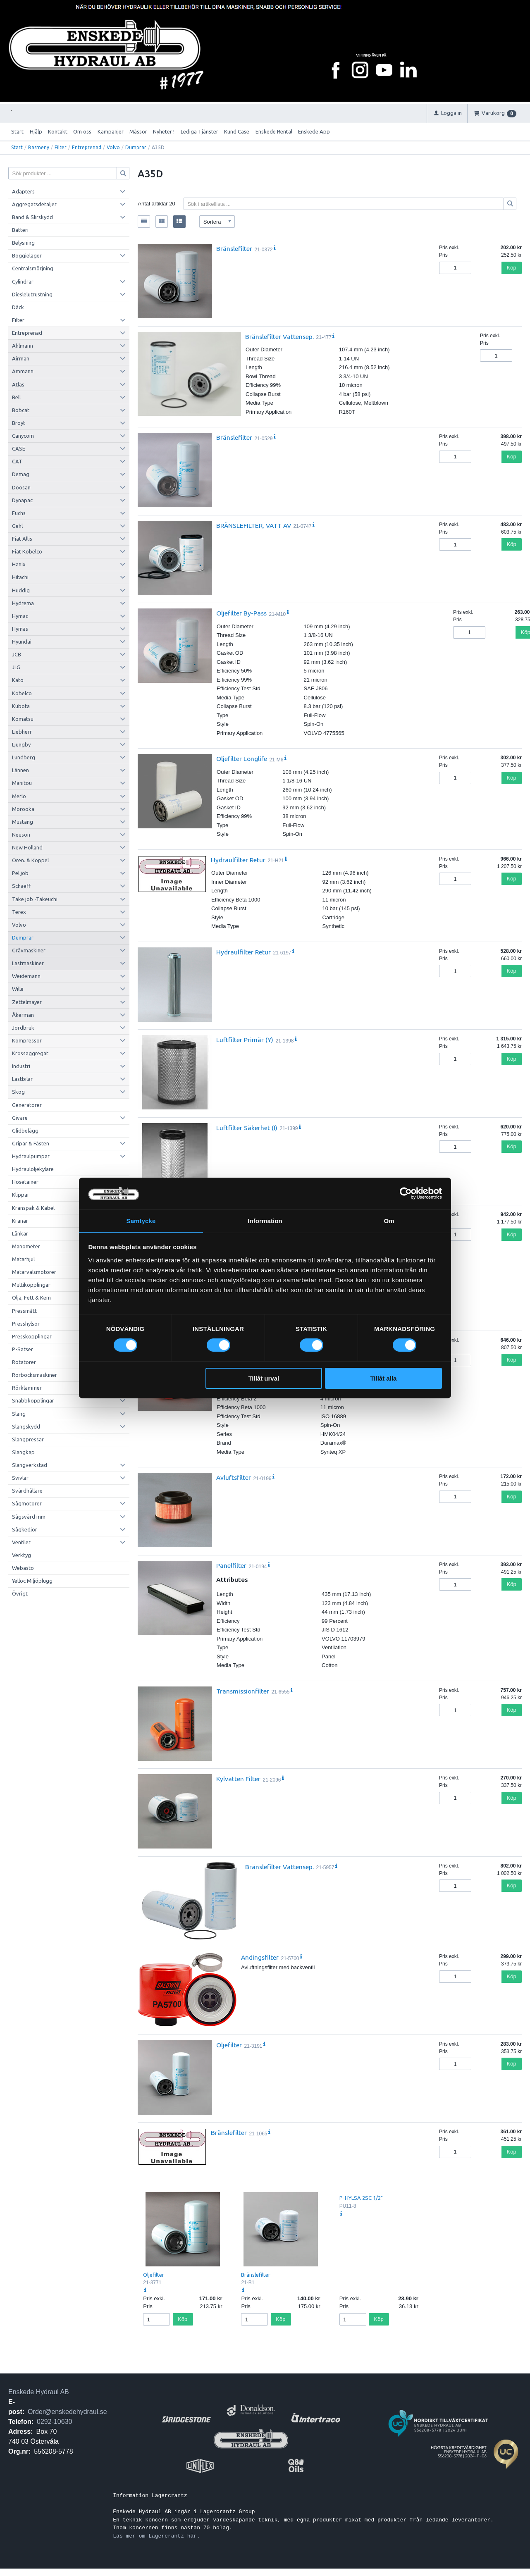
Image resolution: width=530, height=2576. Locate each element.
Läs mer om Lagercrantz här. (156, 2536)
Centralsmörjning (32, 268)
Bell (16, 397)
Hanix (19, 564)
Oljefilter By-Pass (241, 613)
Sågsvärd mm (28, 1516)
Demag (20, 474)
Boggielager (27, 255)
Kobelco (22, 693)
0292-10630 (54, 2421)
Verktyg (21, 1555)
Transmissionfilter (242, 1691)
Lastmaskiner (28, 963)
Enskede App (314, 131)
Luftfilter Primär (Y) (244, 1039)
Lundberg (23, 757)
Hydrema (23, 603)
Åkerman (23, 1015)
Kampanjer (111, 131)
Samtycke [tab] (141, 1220)
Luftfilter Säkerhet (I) (246, 1127)
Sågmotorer (27, 1503)
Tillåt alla (383, 1378)
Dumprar (135, 147)
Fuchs (19, 513)
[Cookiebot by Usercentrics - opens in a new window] (406, 1193)
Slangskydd (26, 1426)
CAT (17, 461)
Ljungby (21, 744)
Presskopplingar (32, 1336)
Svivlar (20, 1478)
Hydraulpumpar (31, 1156)
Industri (21, 1066)
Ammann (22, 371)
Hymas (20, 629)
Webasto (23, 1568)
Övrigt (20, 1593)
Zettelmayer (27, 1002)
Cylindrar (22, 281)
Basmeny (38, 147)
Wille (18, 989)
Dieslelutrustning (32, 294)
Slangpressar (28, 1439)
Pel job (20, 873)
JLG (16, 667)
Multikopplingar (31, 1285)
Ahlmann (22, 345)
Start (17, 131)
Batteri (20, 230)
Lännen (20, 770)
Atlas (18, 384)
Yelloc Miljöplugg (32, 1581)
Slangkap (23, 1452)
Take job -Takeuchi (34, 899)
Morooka (23, 809)
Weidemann (26, 976)
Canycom (23, 436)
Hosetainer (25, 1182)
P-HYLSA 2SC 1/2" (361, 2198)
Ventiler (21, 1542)
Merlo (19, 796)
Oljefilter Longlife (241, 758)
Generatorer (27, 1105)
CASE (18, 448)
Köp (511, 268)
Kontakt (57, 131)
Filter (61, 147)
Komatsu (22, 719)
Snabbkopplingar (33, 1400)
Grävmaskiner (28, 950)
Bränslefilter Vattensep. (279, 336)
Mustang (22, 822)
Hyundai (21, 641)
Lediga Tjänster (199, 131)
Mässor (138, 131)
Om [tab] (389, 1220)
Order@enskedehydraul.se (67, 2411)
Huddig (21, 590)
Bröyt (18, 423)
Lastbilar (22, 1079)
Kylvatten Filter (238, 1778)
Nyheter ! (163, 131)
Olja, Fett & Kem (31, 1297)
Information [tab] (265, 1220)
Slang (19, 1414)
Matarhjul (23, 1259)
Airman (20, 358)
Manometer (26, 1246)
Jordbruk (23, 1027)
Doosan (21, 487)
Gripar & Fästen (30, 1143)
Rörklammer (27, 1388)
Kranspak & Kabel (33, 1208)
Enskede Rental (273, 131)
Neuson (21, 834)
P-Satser (22, 1349)
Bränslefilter (234, 248)
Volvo (113, 147)
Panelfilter (231, 1565)
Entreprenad (86, 147)
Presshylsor (26, 1323)
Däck (18, 307)
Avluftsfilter (233, 1477)
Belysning (23, 243)
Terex (19, 912)
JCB (16, 654)
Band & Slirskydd (32, 217)
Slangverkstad (29, 1465)
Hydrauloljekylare (33, 1169)
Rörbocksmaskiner (34, 1375)
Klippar (20, 1194)
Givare (20, 1118)
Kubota (21, 706)
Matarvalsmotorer (34, 1272)
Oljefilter (229, 2045)
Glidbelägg (25, 1130)
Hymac (20, 616)
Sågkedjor (24, 1529)
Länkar (20, 1233)
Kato (18, 680)
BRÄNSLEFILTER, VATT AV (253, 525)
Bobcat (20, 410)
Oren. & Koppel (30, 860)
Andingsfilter (260, 1957)
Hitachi (20, 577)
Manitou (22, 783)
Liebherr (22, 732)
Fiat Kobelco (27, 551)
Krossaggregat (30, 1053)
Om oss (82, 131)
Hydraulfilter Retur (238, 859)
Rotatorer (24, 1362)
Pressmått (24, 1311)
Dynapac (22, 500)
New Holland (27, 847)
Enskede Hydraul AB (38, 2391)
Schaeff (21, 886)
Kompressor (27, 1040)
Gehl (17, 526)
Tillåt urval (263, 1378)
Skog (18, 1092)
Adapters (23, 191)
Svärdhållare (27, 1490)
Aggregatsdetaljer (34, 204)
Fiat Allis (22, 538)
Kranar (20, 1221)
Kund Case (236, 131)
